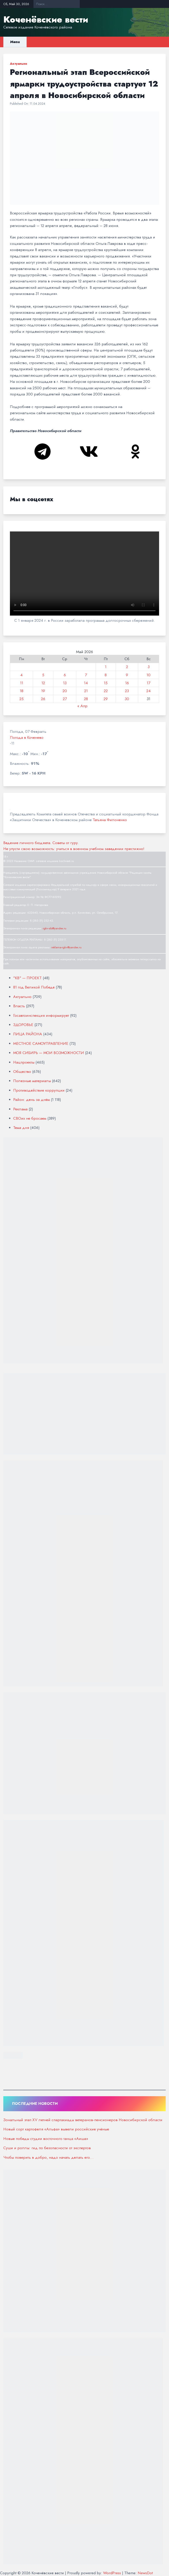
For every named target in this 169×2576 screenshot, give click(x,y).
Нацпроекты (23, 1062)
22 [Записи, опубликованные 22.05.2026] (106, 691)
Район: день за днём (31, 1099)
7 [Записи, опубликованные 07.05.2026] (86, 675)
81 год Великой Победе (34, 987)
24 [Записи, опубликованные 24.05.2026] (148, 691)
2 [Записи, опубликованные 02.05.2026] (127, 667)
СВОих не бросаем (29, 1118)
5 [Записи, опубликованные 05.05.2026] (43, 675)
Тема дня (21, 1127)
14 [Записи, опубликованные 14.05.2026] (86, 683)
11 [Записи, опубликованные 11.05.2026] (21, 683)
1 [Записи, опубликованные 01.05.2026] (105, 667)
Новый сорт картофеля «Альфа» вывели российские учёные (56, 2129)
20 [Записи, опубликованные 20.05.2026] (65, 691)
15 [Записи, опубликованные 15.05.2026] (106, 683)
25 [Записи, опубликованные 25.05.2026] (21, 699)
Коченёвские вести (45, 19)
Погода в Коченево (26, 737)
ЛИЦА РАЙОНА (27, 1034)
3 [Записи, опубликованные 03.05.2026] (149, 667)
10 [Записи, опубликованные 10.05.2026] (148, 675)
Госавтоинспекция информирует (41, 1015)
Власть (19, 1006)
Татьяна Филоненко (110, 820)
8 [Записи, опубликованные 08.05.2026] (106, 675)
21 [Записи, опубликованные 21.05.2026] (86, 691)
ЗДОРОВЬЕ (23, 1025)
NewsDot (145, 2573)
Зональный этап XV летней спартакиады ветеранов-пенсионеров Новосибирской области (82, 2120)
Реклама (20, 1109)
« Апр (82, 706)
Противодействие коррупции (39, 1090)
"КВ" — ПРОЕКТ (27, 978)
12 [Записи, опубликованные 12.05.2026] (43, 683)
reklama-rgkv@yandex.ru (66, 947)
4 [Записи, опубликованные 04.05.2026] (21, 675)
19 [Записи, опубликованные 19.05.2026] (43, 691)
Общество (22, 1071)
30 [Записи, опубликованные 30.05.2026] (127, 699)
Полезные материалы (32, 1081)
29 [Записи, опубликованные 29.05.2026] (106, 699)
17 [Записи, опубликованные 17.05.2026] (148, 683)
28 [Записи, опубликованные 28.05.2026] (86, 699)
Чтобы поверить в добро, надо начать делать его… (48, 2157)
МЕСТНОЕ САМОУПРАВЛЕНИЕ (40, 1043)
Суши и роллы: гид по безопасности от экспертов (47, 2148)
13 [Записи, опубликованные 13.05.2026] (65, 683)
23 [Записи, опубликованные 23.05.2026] (127, 691)
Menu (15, 41)
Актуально (18, 63)
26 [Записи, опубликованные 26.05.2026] (43, 699)
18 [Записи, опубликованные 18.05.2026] (21, 691)
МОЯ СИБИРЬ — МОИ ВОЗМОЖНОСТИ (48, 1053)
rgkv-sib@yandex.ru (54, 928)
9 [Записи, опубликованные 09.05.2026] (127, 675)
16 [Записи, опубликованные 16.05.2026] (127, 683)
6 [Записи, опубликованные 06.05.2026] (65, 675)
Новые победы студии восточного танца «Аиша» (45, 2138)
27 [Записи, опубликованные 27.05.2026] (65, 699)
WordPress (112, 2573)
